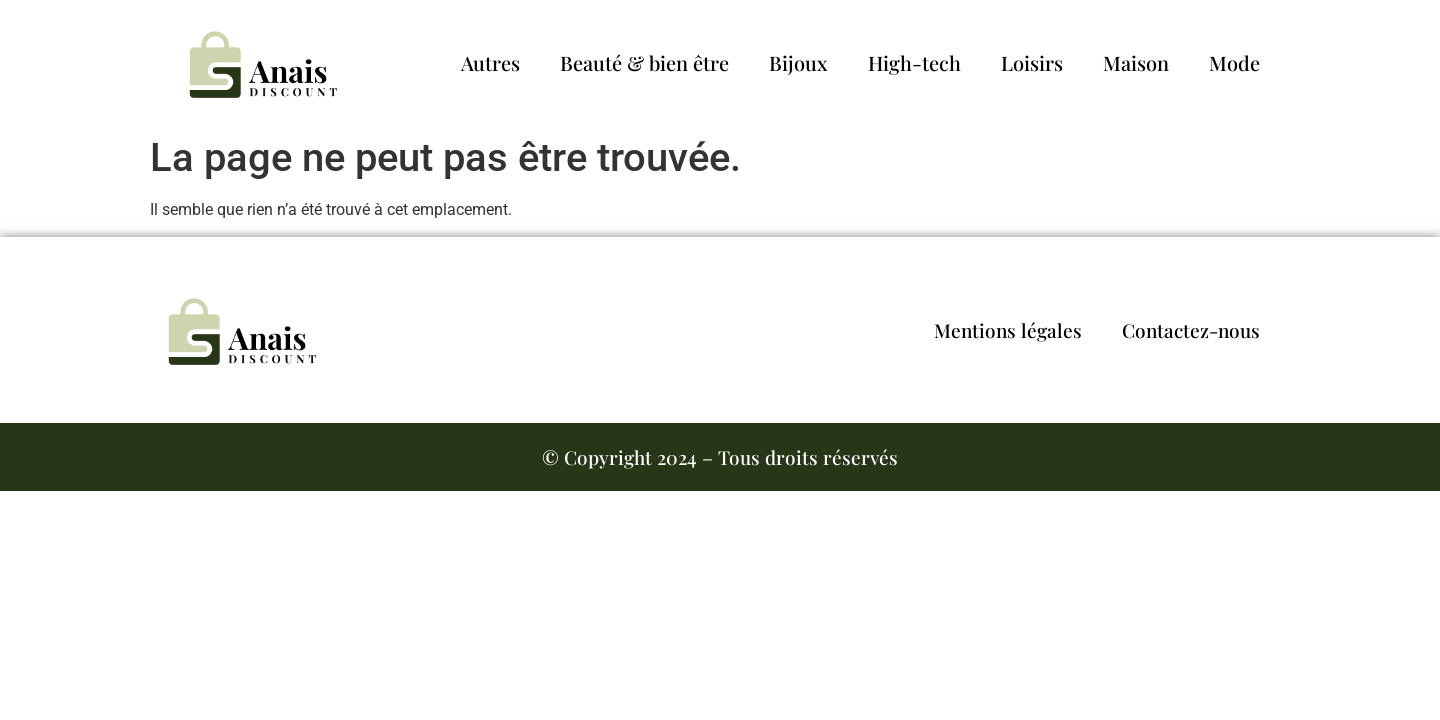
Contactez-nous (1191, 330)
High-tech (914, 62)
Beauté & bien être (644, 62)
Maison (1136, 62)
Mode (1234, 62)
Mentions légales (1008, 330)
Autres (490, 62)
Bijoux (798, 62)
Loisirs (1032, 62)
